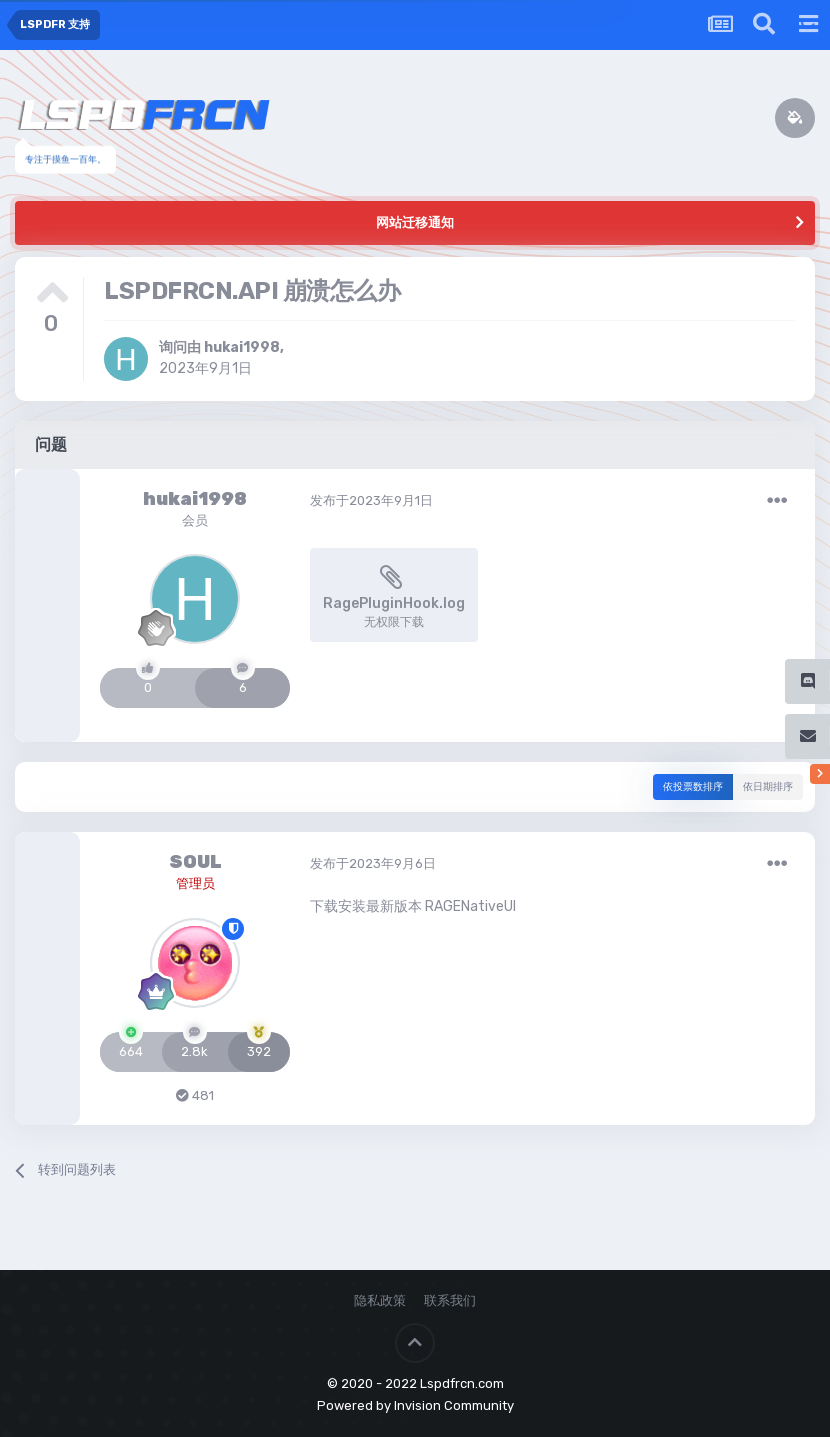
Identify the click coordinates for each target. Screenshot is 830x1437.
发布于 (371, 500)
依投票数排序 (693, 787)
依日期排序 (768, 787)
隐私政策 (380, 1300)
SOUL (195, 862)
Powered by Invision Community (415, 1405)
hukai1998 (242, 347)
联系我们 (450, 1300)
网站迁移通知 (415, 222)
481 (195, 1095)
